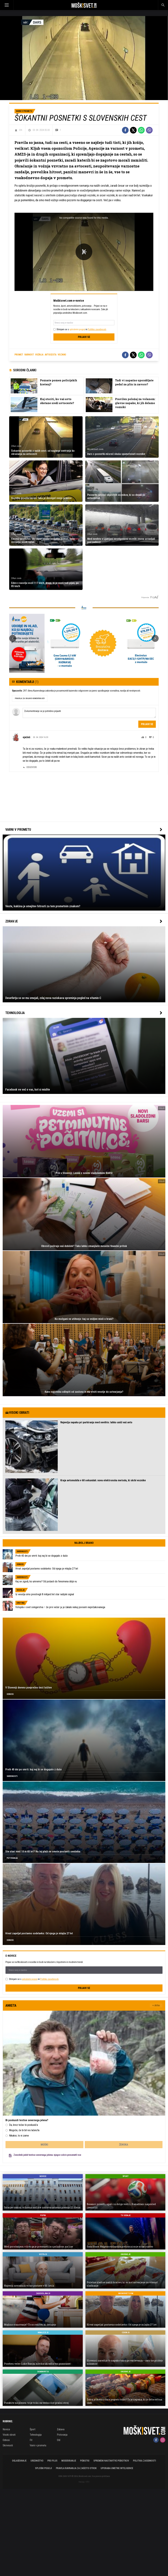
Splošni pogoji (43, 2468)
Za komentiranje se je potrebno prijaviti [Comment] (89, 713)
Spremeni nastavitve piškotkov (111, 2460)
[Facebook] (125, 130)
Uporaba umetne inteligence (117, 2468)
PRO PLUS (52, 2460)
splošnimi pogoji (77, 329)
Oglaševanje (19, 2460)
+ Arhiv (156, 2005)
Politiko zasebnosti (97, 329)
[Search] (163, 5)
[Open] (21, 5)
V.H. (21, 130)
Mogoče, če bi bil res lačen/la (24, 2130)
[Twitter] (133, 130)
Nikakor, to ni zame (19, 2135)
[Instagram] (162, 2440)
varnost (29, 354)
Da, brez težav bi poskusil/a (23, 2124)
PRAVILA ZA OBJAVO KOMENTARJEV (30, 698)
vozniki (62, 354)
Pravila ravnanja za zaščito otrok (76, 2468)
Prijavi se (84, 337)
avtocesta (50, 354)
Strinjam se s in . (82, 329)
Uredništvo (37, 2460)
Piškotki (84, 2460)
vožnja (39, 354)
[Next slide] (155, 638)
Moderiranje (68, 2460)
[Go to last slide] (12, 638)
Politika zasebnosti (144, 2460)
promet (19, 354)
